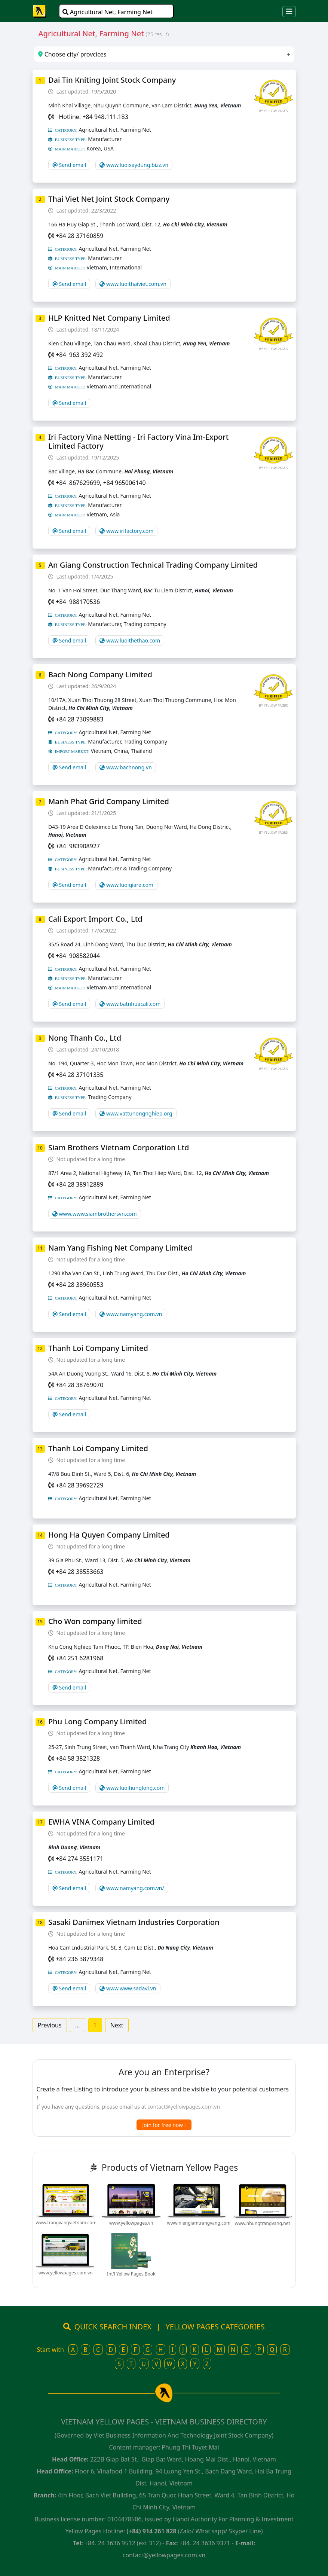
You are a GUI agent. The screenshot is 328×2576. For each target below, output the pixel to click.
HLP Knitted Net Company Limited (109, 318)
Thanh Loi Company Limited (98, 1348)
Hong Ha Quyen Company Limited (109, 1535)
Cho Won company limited (95, 1621)
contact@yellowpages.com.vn (183, 2106)
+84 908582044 (78, 956)
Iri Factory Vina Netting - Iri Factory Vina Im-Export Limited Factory (138, 441)
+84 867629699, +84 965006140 (101, 483)
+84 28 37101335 (79, 1075)
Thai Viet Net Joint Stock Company (108, 199)
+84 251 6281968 (79, 1658)
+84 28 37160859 (79, 236)
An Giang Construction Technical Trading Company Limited (153, 565)
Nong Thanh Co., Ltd (84, 1038)
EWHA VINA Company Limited (101, 1822)
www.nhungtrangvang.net (262, 2223)
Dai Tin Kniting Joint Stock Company (112, 80)
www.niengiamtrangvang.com (199, 2223)
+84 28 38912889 (79, 1184)
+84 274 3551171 (79, 1859)
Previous (50, 2025)
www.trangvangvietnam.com (66, 2222)
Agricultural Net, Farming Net (107, 12)
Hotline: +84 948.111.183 (92, 117)
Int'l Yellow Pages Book (131, 2274)
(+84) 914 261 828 (151, 2531)
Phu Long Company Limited (97, 1721)
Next (116, 2025)
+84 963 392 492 (79, 355)
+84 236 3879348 (79, 1959)
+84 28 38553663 (79, 1572)
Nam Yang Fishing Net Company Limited (120, 1248)
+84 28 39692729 (79, 1485)
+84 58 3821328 (78, 1758)
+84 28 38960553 (79, 1285)
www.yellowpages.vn (131, 2223)
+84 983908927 (78, 846)
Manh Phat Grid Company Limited (108, 801)
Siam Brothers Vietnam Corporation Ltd (118, 1147)
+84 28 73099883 (79, 719)
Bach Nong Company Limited (100, 674)
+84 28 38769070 (79, 1385)
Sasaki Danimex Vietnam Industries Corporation (134, 1922)
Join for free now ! (164, 2124)
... (77, 2025)
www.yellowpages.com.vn (66, 2273)
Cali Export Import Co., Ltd (95, 919)
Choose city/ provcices (72, 54)
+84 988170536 (78, 602)
